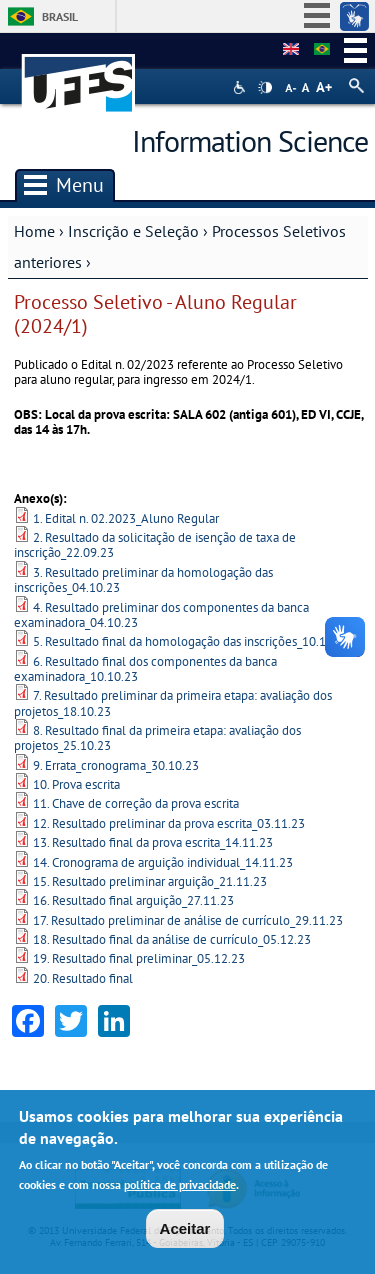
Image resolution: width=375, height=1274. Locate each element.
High (265, 88)
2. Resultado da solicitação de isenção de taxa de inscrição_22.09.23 (155, 545)
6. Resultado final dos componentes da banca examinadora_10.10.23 (145, 669)
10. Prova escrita (76, 784)
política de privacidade (180, 1186)
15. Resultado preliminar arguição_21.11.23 (150, 881)
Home (34, 231)
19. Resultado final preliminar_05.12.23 (139, 958)
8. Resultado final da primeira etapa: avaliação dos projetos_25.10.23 (157, 738)
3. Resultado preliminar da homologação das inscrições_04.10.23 (143, 580)
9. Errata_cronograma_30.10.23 (116, 765)
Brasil (60, 16)
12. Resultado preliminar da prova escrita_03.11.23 (169, 823)
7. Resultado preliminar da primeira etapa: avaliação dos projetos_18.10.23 (173, 703)
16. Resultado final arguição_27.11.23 (133, 900)
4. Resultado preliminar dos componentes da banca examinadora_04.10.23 (161, 615)
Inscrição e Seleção (133, 231)
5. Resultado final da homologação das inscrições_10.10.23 (191, 641)
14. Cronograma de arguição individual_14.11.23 (163, 862)
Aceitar (185, 1229)
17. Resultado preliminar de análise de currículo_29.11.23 (188, 920)
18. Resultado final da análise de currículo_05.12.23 (172, 939)
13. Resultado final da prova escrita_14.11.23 (153, 842)
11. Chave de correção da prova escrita (136, 803)
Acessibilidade (241, 87)
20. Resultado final (83, 978)
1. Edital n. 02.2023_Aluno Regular (126, 518)
